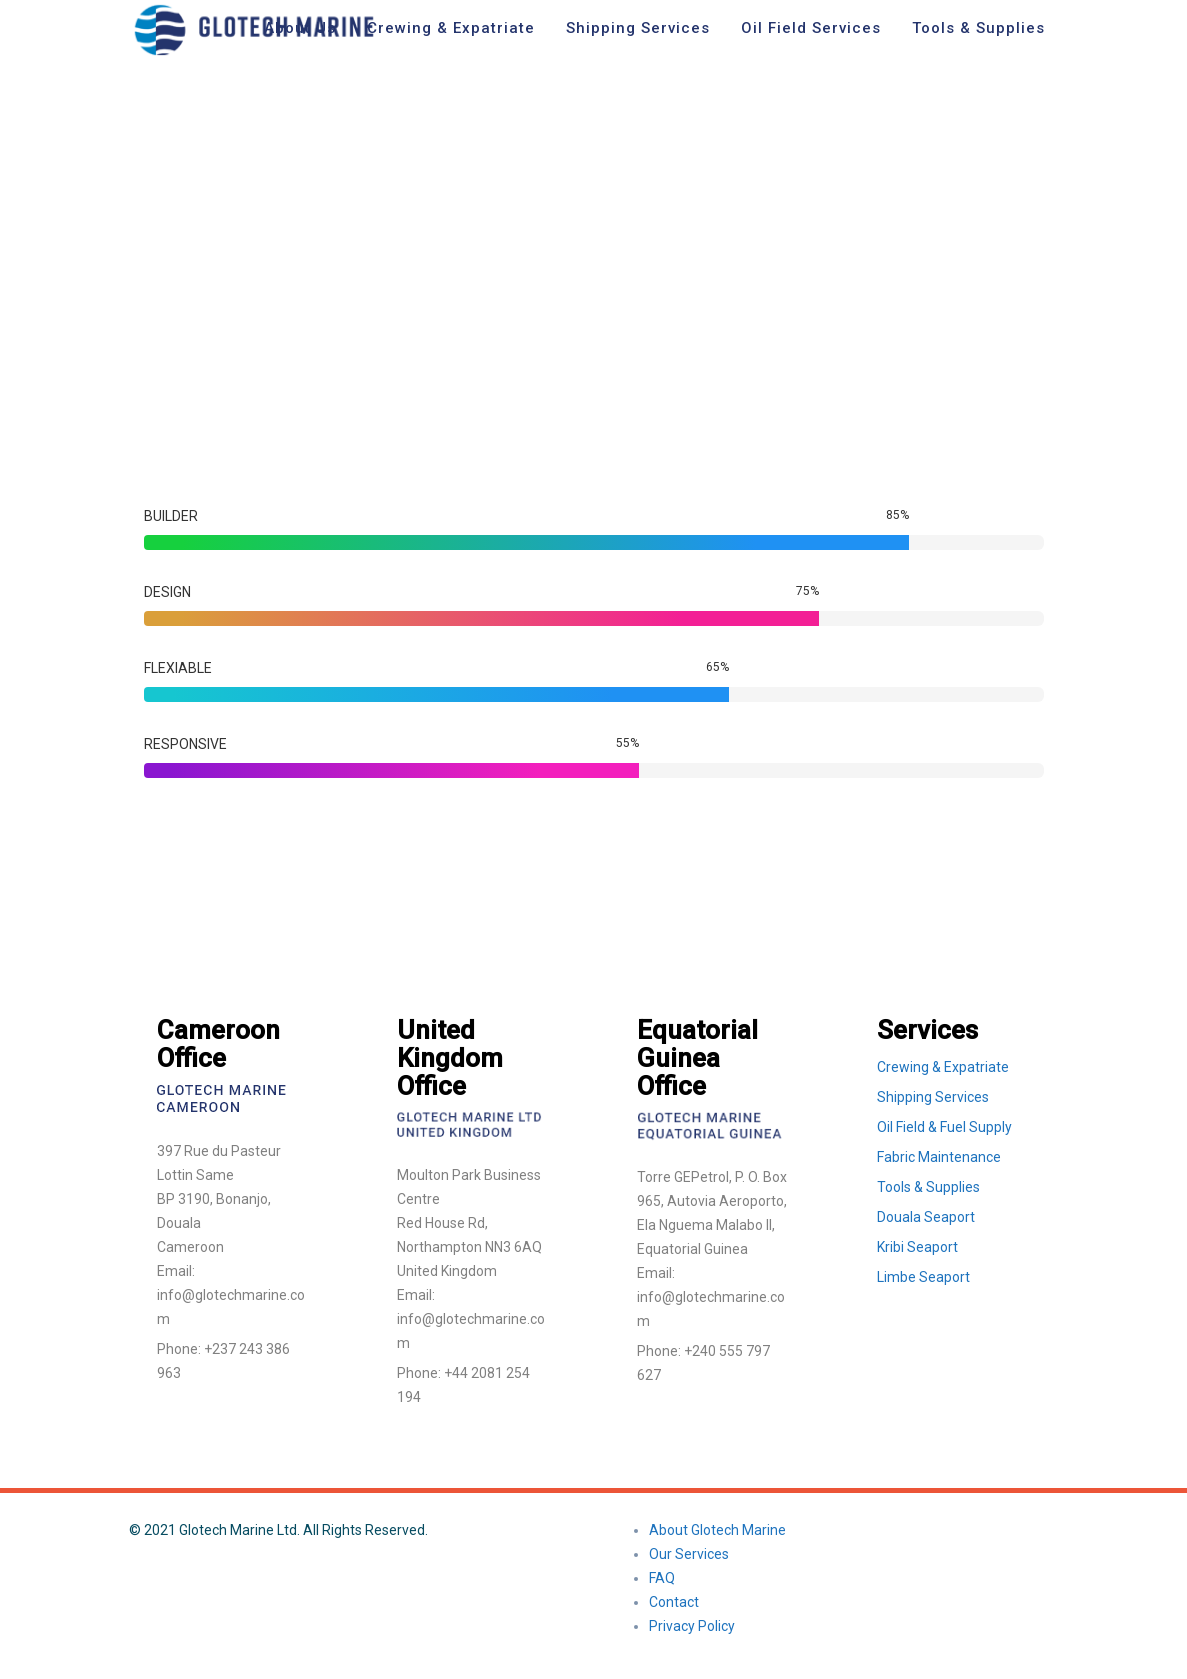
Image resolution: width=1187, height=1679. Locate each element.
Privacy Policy (692, 1626)
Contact (674, 1602)
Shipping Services (638, 28)
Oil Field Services (811, 28)
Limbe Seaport (923, 1277)
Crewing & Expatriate (451, 28)
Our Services (689, 1554)
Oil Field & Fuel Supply (944, 1127)
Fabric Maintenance (939, 1157)
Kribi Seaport (917, 1247)
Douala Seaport (926, 1217)
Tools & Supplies (978, 28)
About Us (300, 28)
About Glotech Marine (717, 1530)
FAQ (662, 1578)
